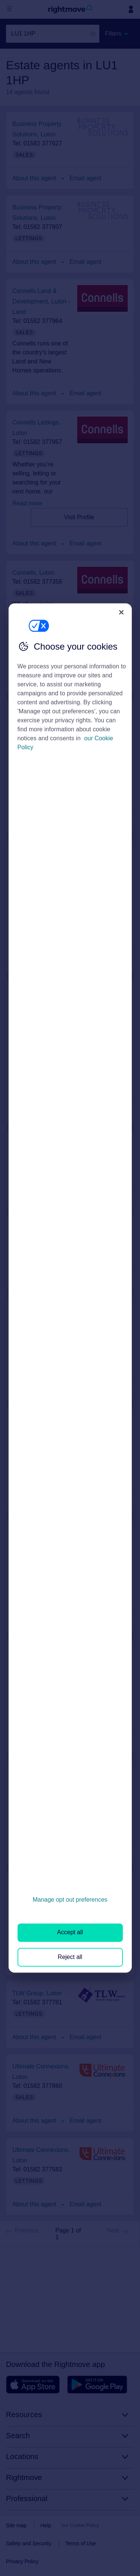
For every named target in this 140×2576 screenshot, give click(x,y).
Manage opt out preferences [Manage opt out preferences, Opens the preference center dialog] (69, 1899)
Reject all (70, 1957)
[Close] (121, 612)
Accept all (70, 1932)
